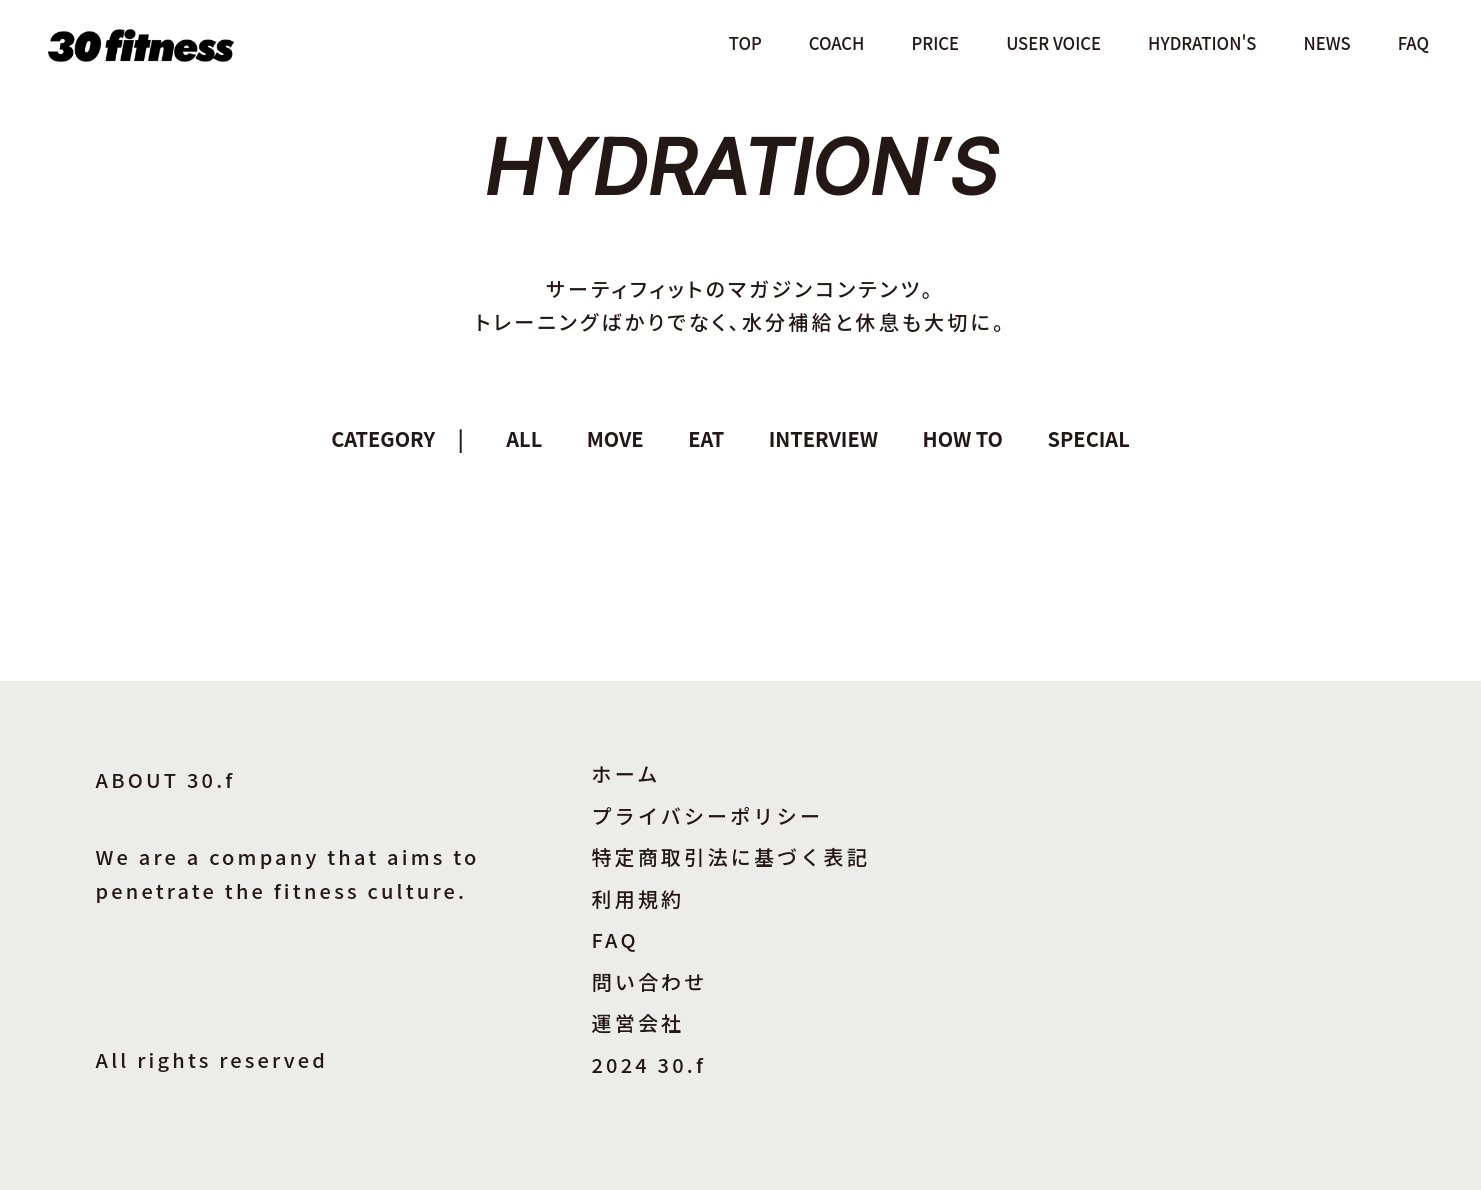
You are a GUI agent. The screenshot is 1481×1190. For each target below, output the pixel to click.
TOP (745, 43)
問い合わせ (650, 981)
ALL (524, 438)
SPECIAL (1089, 438)
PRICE (935, 43)
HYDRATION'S (1202, 43)
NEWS (1327, 43)
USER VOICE (1053, 43)
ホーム (626, 773)
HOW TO (963, 438)
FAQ (1413, 43)
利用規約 (638, 898)
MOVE (615, 438)
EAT (706, 438)
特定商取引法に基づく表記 (731, 856)
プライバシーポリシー (708, 815)
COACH (837, 43)
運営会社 (638, 1022)
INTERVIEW (823, 438)
